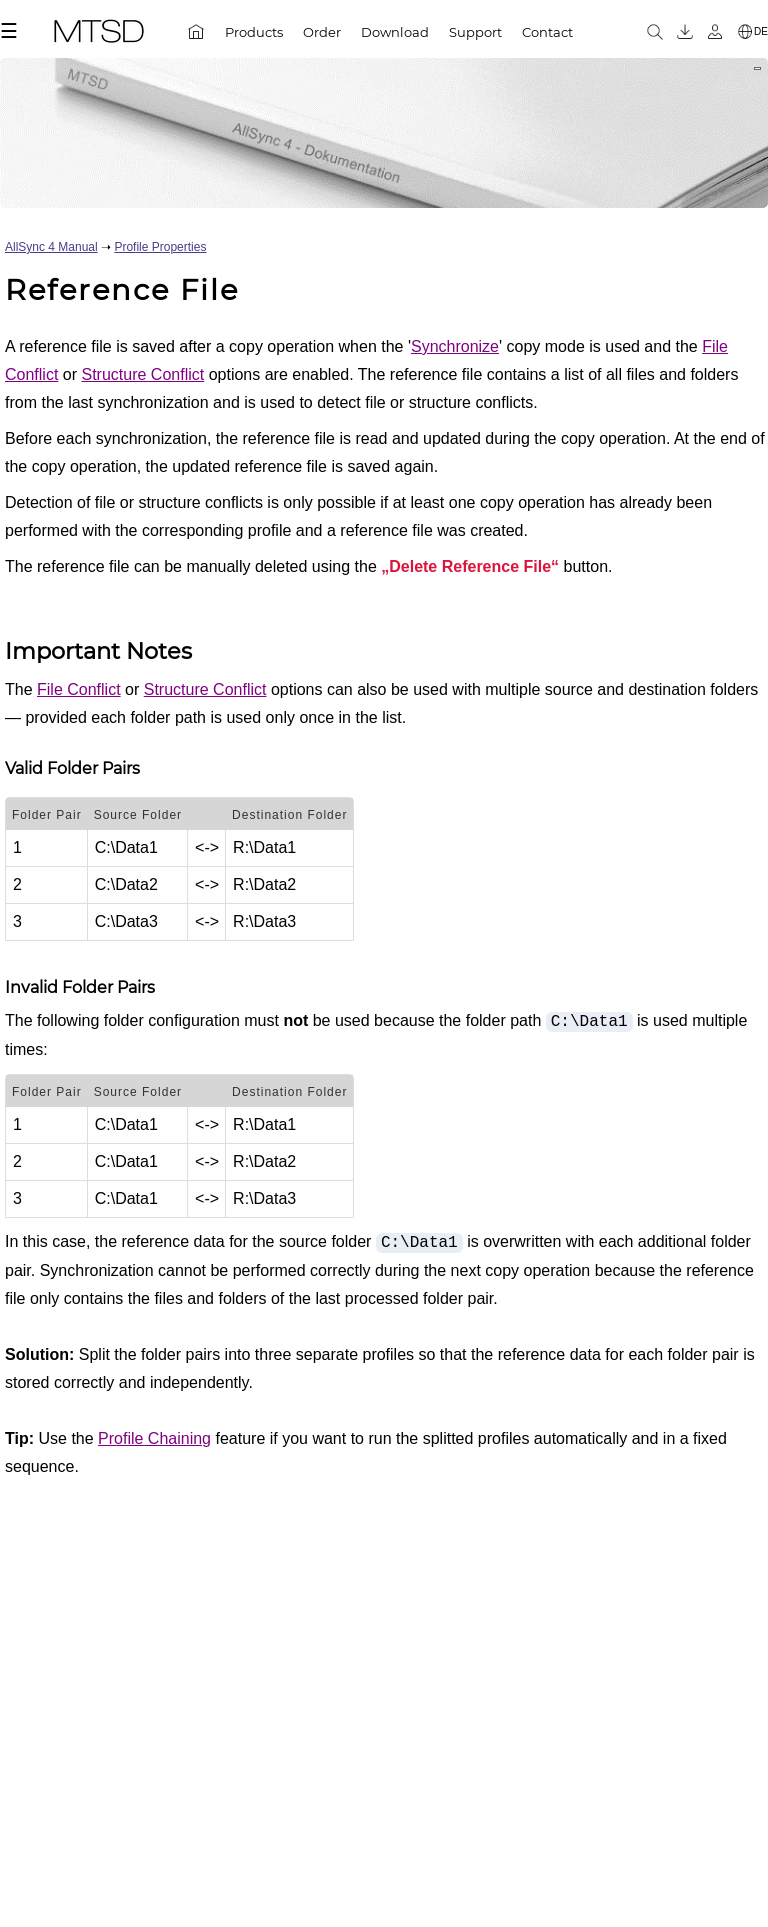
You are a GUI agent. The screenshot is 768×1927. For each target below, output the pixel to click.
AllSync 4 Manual (51, 247)
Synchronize (455, 346)
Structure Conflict (142, 374)
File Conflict (79, 689)
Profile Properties (160, 247)
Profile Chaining (154, 1438)
